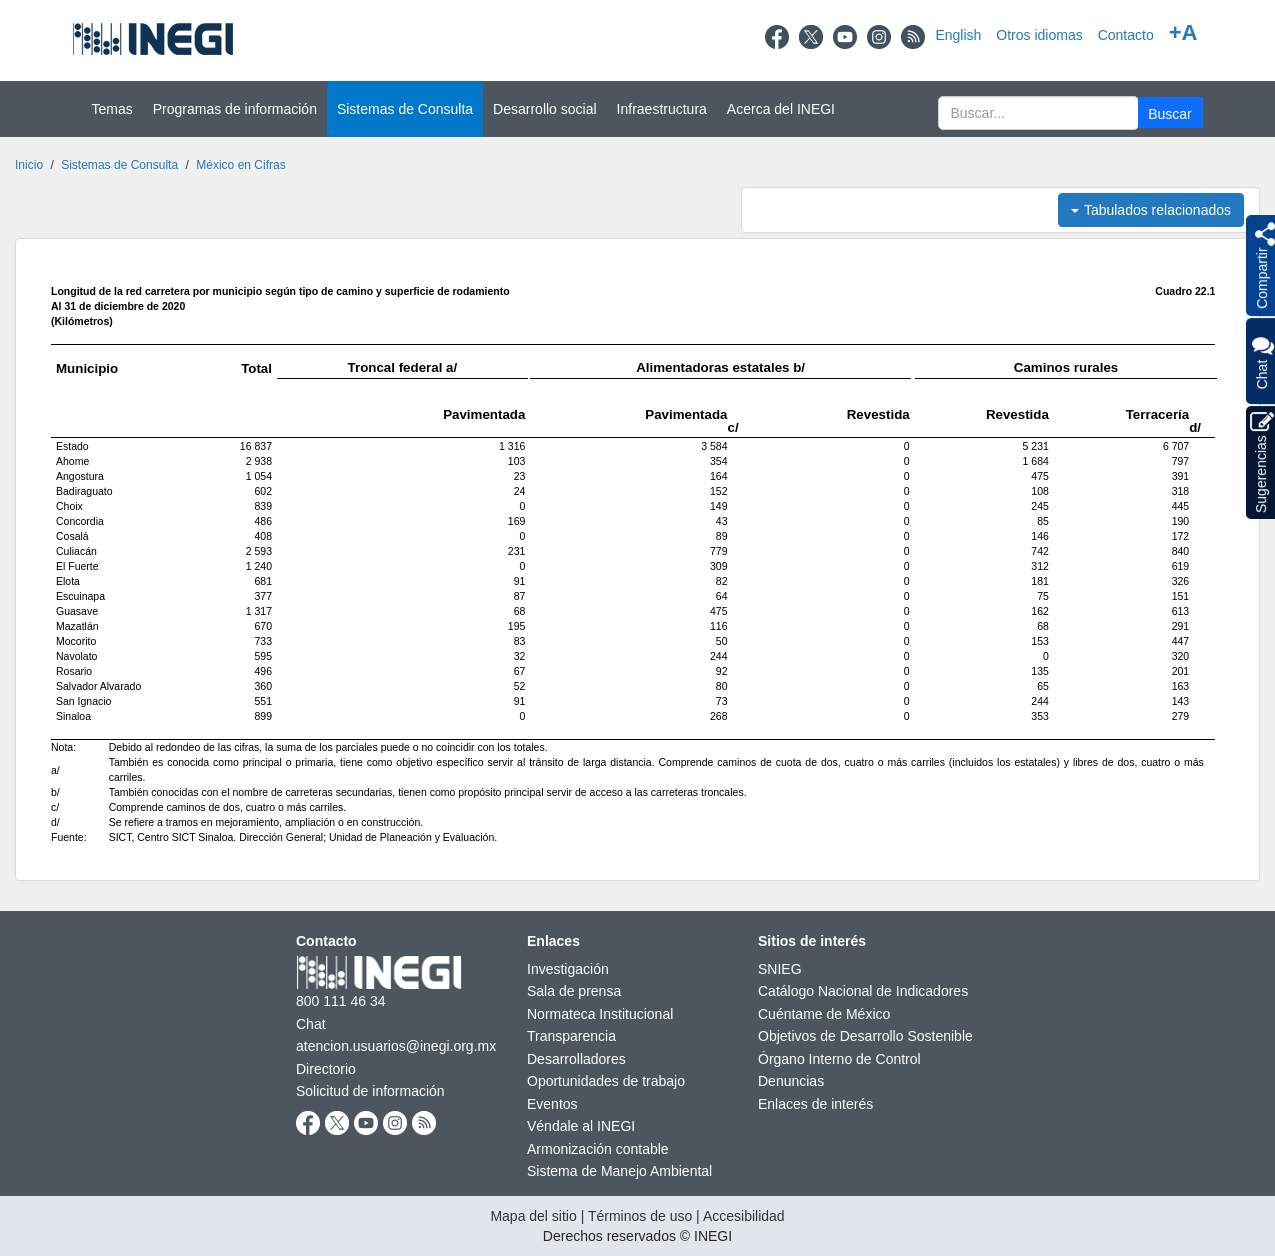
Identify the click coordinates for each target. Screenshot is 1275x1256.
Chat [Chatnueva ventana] (311, 1024)
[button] (1170, 112)
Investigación (568, 969)
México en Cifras (241, 165)
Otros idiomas (1039, 35)
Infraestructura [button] (662, 109)
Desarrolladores (576, 1059)
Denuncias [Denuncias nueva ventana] (791, 1081)
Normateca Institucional (600, 1014)
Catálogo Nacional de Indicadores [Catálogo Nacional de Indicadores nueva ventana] (863, 991)
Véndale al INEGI (581, 1126)
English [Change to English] (958, 35)
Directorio (326, 1069)
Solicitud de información (370, 1091)
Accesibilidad (744, 1216)
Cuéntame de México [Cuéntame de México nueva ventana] (824, 1014)
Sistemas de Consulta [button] (405, 109)
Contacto (1126, 35)
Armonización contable (598, 1149)
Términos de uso (640, 1216)
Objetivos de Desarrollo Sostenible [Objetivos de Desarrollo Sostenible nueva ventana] (865, 1036)
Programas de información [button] (235, 109)
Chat (1262, 361)
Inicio (29, 165)
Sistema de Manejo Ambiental (619, 1171)
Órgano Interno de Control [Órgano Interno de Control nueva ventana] (839, 1059)
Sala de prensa (574, 991)
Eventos (552, 1104)
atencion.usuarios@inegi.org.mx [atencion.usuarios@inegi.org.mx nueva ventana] (396, 1046)
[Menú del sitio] (637, 109)
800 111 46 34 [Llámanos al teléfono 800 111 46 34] (341, 1001)
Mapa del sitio (533, 1216)
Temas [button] (112, 109)
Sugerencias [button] (1262, 462)
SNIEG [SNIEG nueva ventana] (780, 969)
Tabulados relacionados (1151, 210)
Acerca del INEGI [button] (781, 109)
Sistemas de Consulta (119, 165)
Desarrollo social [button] (544, 109)
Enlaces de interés (815, 1104)
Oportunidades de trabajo (606, 1081)
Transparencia (571, 1036)
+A (1183, 32)
